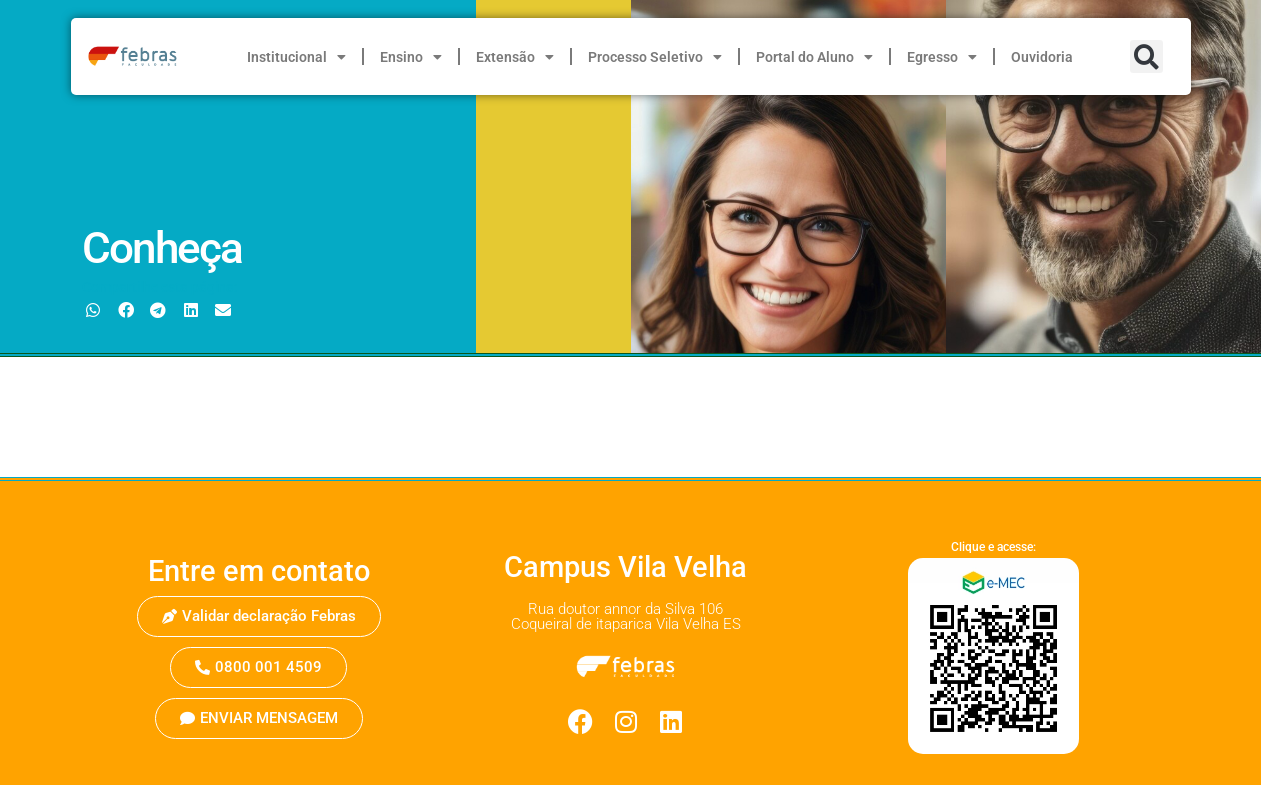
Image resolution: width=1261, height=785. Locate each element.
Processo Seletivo (655, 57)
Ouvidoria (1042, 57)
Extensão (515, 57)
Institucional (296, 57)
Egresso (942, 57)
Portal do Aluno (814, 57)
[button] (1146, 56)
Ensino (411, 57)
